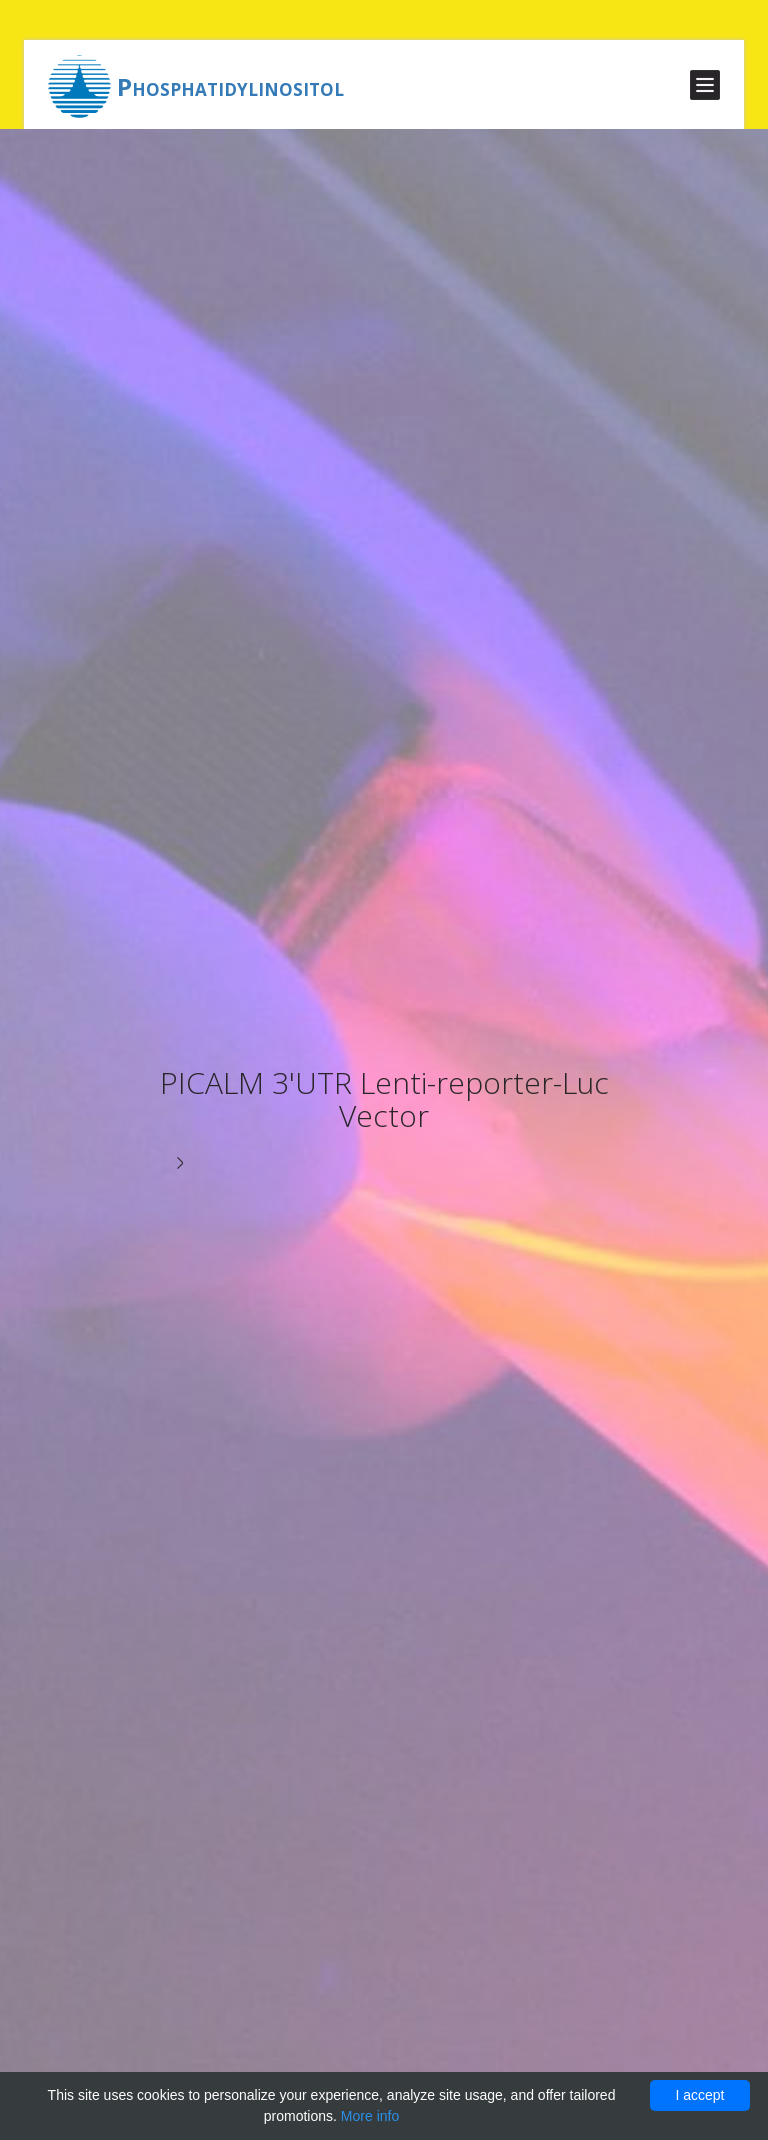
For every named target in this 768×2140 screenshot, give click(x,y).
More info (370, 2116)
